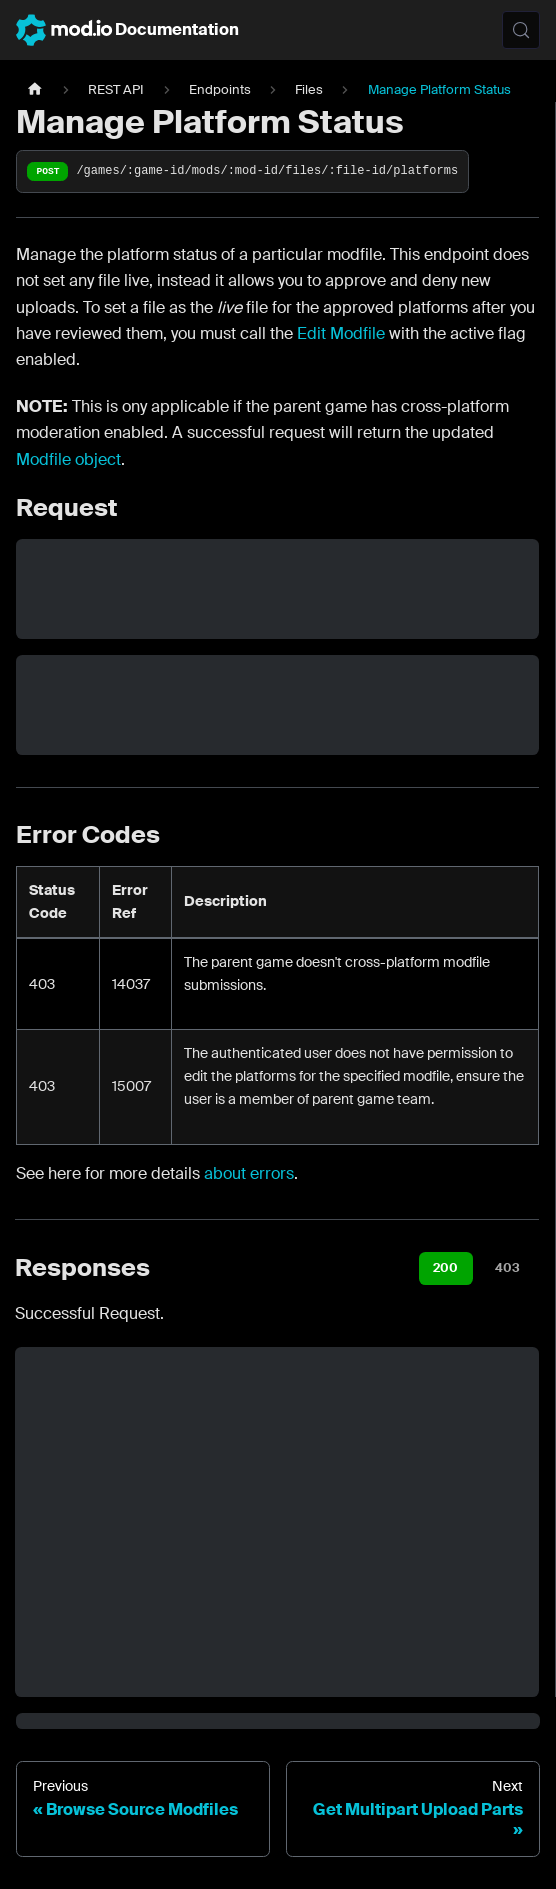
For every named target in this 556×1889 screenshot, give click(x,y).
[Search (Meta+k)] (521, 30)
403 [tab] (507, 1268)
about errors (249, 1173)
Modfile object (68, 459)
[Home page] (35, 89)
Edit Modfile (341, 333)
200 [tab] (445, 1268)
